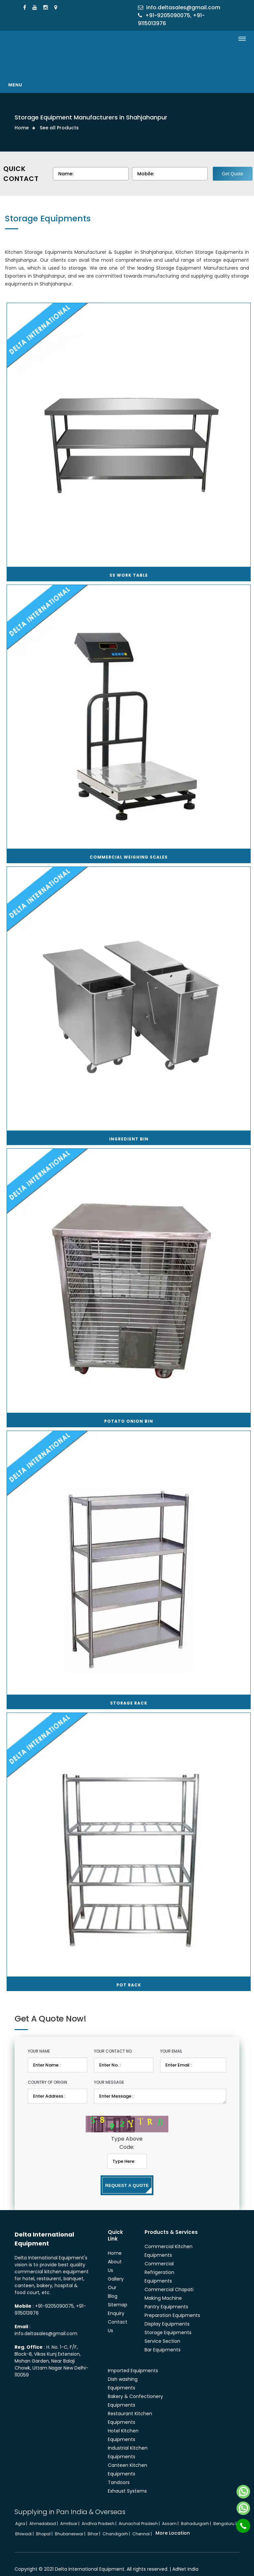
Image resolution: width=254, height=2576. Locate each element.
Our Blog (112, 2281)
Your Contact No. (113, 2041)
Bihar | (94, 2524)
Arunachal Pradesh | (140, 2513)
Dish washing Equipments (123, 2373)
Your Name (39, 2041)
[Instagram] (46, 7)
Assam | (171, 2513)
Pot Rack (128, 1975)
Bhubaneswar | (70, 2524)
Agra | (21, 2513)
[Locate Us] (56, 7)
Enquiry (116, 2303)
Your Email (171, 2041)
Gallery (116, 2269)
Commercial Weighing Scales (129, 847)
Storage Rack (129, 1693)
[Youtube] (35, 7)
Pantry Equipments (166, 2296)
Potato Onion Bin (128, 1411)
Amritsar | (70, 2513)
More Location (172, 2523)
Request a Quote (127, 2175)
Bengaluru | (225, 2513)
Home (22, 127)
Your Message (109, 2072)
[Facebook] (25, 7)
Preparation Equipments (172, 2305)
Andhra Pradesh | (99, 2513)
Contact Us (117, 2316)
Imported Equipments (133, 2360)
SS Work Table (128, 565)
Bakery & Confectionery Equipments (135, 2390)
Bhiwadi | (25, 2524)
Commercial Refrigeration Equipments (159, 2262)
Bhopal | (45, 2524)
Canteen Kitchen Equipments (127, 2459)
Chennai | (142, 2524)
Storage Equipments (168, 2322)
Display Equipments (167, 2314)
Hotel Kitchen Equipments (123, 2425)
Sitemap (117, 2294)
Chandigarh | (117, 2524)
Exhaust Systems (127, 2481)
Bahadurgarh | (196, 2513)
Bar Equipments (163, 2339)
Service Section (162, 2331)
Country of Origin (47, 2072)
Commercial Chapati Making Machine (169, 2283)
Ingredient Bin (128, 1129)
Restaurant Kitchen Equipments (130, 2408)
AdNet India (185, 2559)
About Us (115, 2256)
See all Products (59, 127)
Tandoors (119, 2472)
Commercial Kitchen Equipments (168, 2240)
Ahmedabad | (44, 2513)
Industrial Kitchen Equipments (128, 2442)
